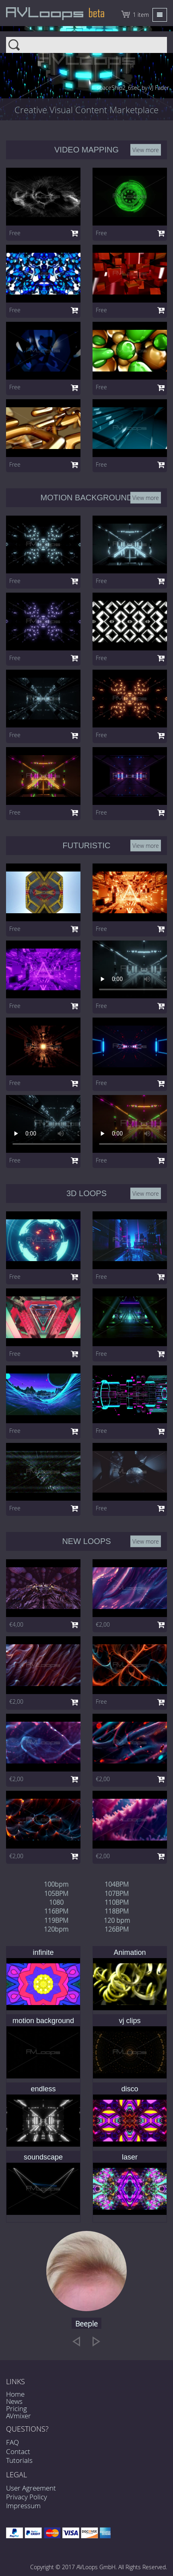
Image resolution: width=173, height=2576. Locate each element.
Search (86, 40)
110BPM (117, 1902)
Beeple (86, 2323)
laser (130, 2157)
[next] (97, 2341)
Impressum (23, 2505)
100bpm (56, 1884)
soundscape (43, 2157)
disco (129, 2089)
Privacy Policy (26, 2496)
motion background (43, 2021)
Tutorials (19, 2460)
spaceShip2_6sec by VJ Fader (133, 87)
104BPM (117, 1884)
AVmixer (18, 2415)
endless (43, 2089)
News (14, 2401)
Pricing (16, 2408)
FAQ (12, 2442)
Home (15, 2394)
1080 (56, 1902)
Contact (18, 2451)
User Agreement (31, 2488)
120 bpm (117, 1920)
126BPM (117, 1929)
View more (145, 149)
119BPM (56, 1920)
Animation (129, 1952)
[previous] (76, 2341)
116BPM (56, 1911)
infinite (43, 1952)
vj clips (129, 2021)
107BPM (117, 1893)
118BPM (117, 1911)
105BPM (56, 1893)
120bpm (56, 1929)
